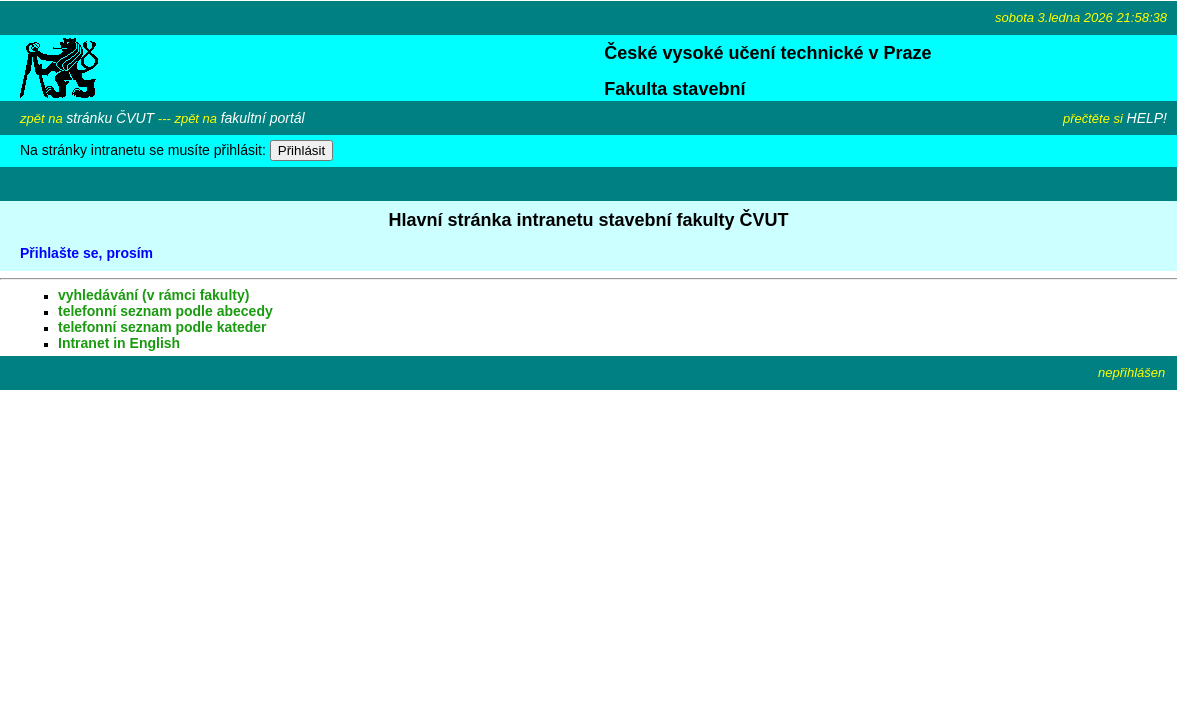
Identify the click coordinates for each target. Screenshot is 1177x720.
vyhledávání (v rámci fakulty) (153, 295)
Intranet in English (119, 343)
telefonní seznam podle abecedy (165, 311)
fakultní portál (263, 118)
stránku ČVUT (110, 118)
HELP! (1147, 118)
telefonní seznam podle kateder (162, 327)
